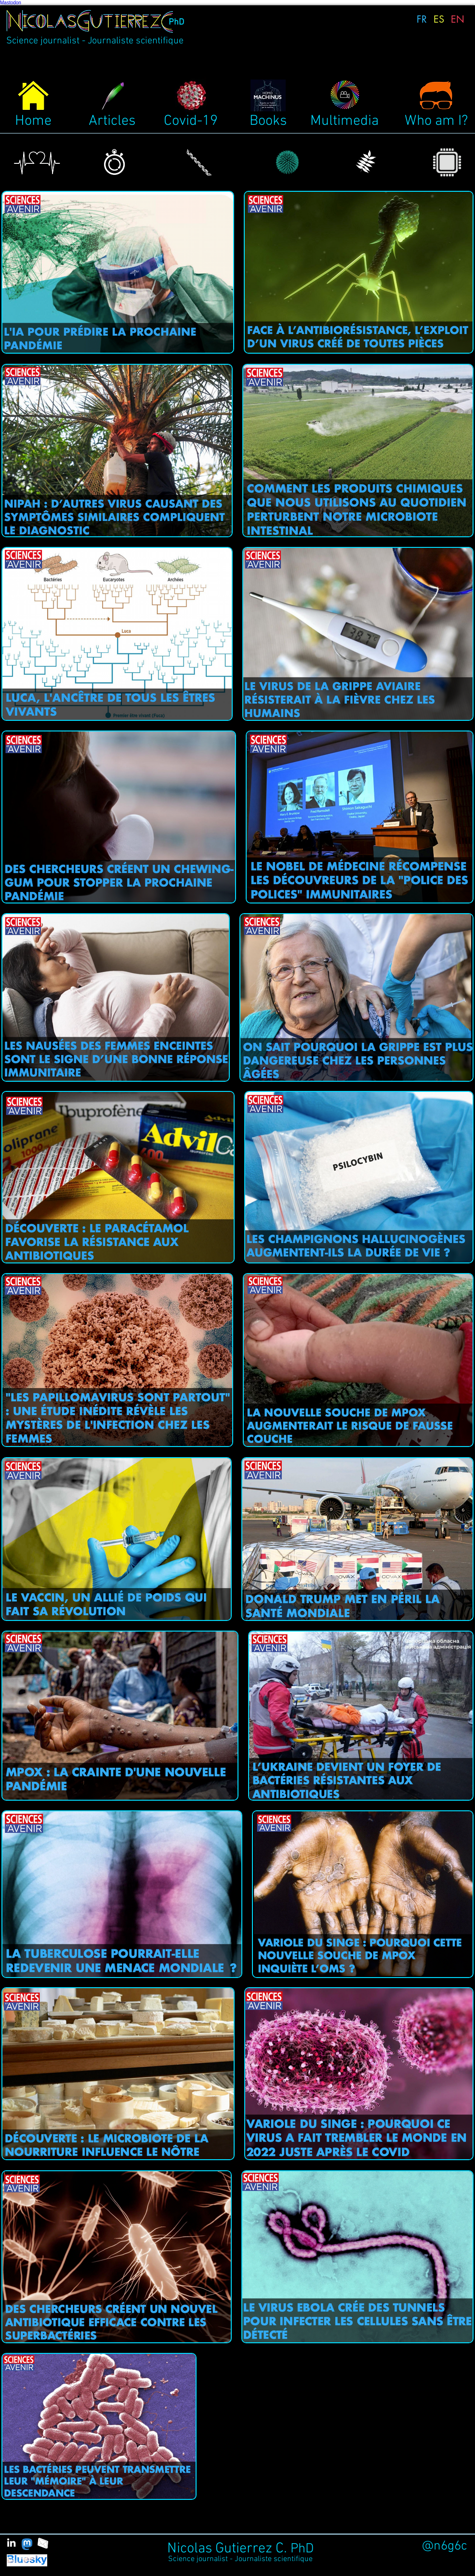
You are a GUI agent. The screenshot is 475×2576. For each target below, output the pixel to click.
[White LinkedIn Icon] (11, 2542)
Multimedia (344, 121)
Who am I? (436, 121)
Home (33, 121)
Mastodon (10, 2)
